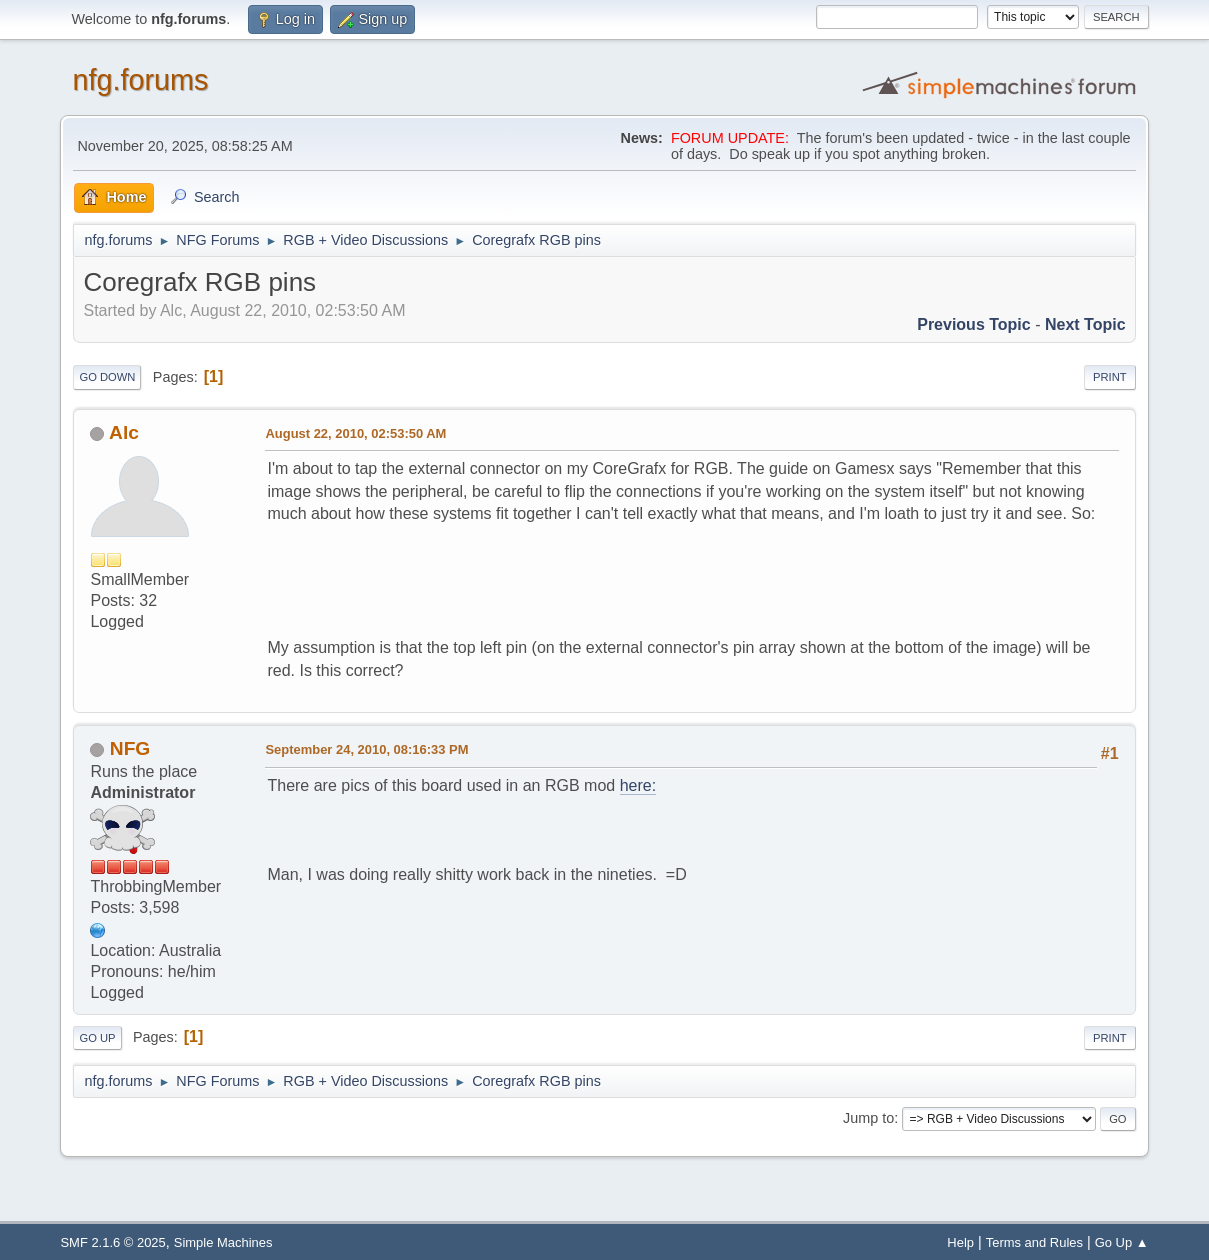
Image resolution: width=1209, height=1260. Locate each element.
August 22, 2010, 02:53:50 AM (355, 433)
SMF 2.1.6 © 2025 (112, 1242)
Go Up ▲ (1122, 1242)
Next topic (1085, 324)
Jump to (868, 1118)
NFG (130, 748)
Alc (124, 432)
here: (638, 785)
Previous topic (974, 324)
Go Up (97, 1038)
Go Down (107, 377)
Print (1110, 377)
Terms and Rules (1034, 1242)
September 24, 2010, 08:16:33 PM (366, 749)
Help (960, 1242)
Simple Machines (223, 1242)
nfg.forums (140, 80)
